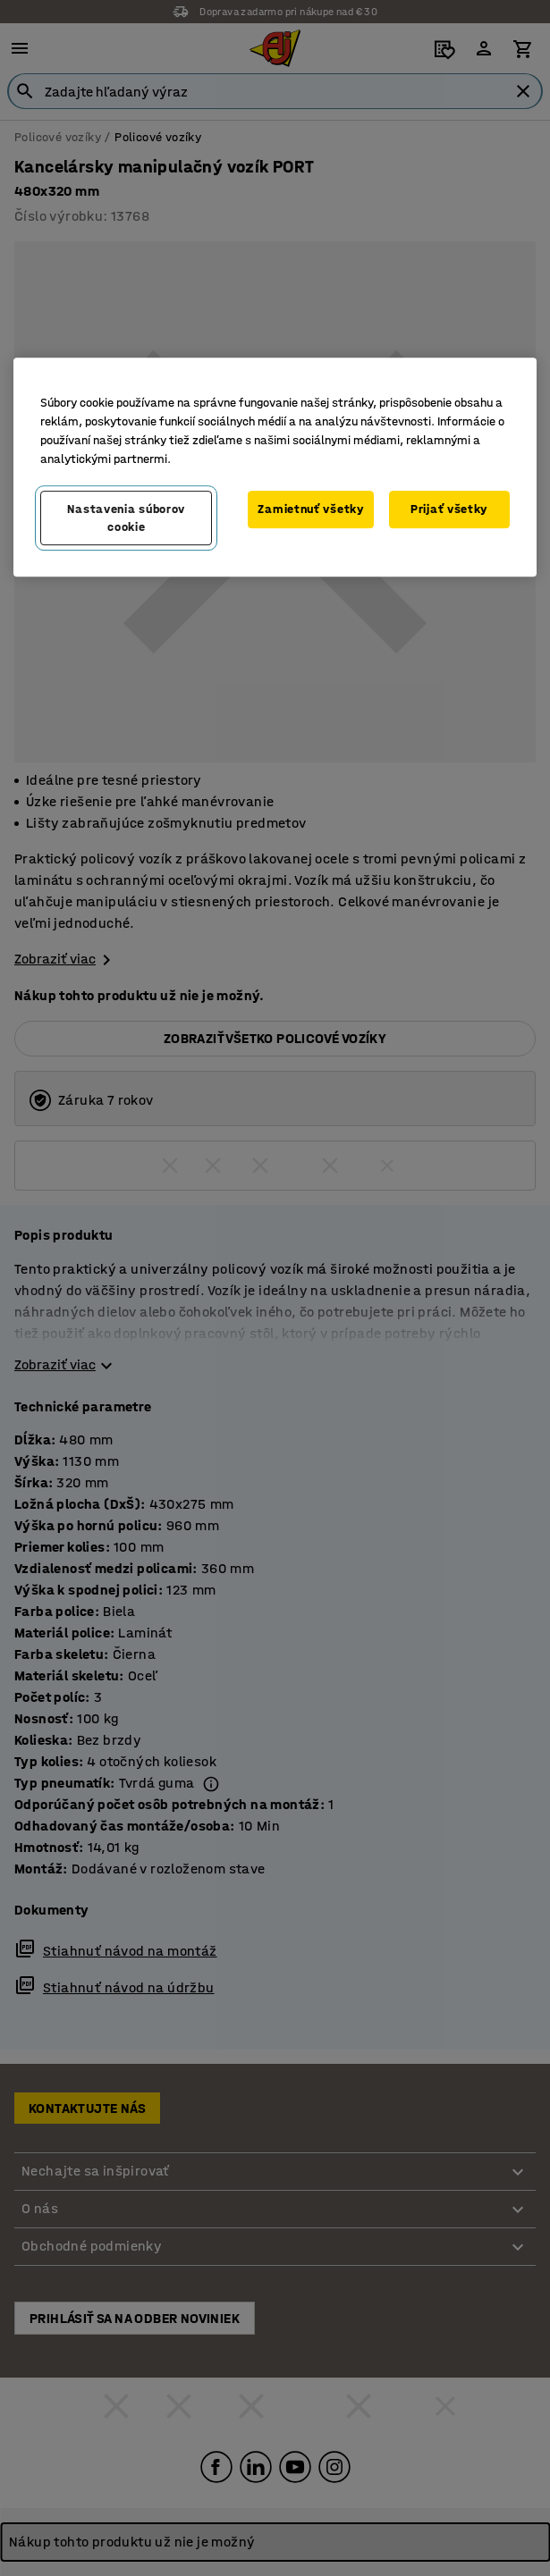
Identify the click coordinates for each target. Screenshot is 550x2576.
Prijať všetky (448, 509)
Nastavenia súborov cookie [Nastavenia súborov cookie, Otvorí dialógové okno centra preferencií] (126, 518)
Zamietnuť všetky (310, 509)
